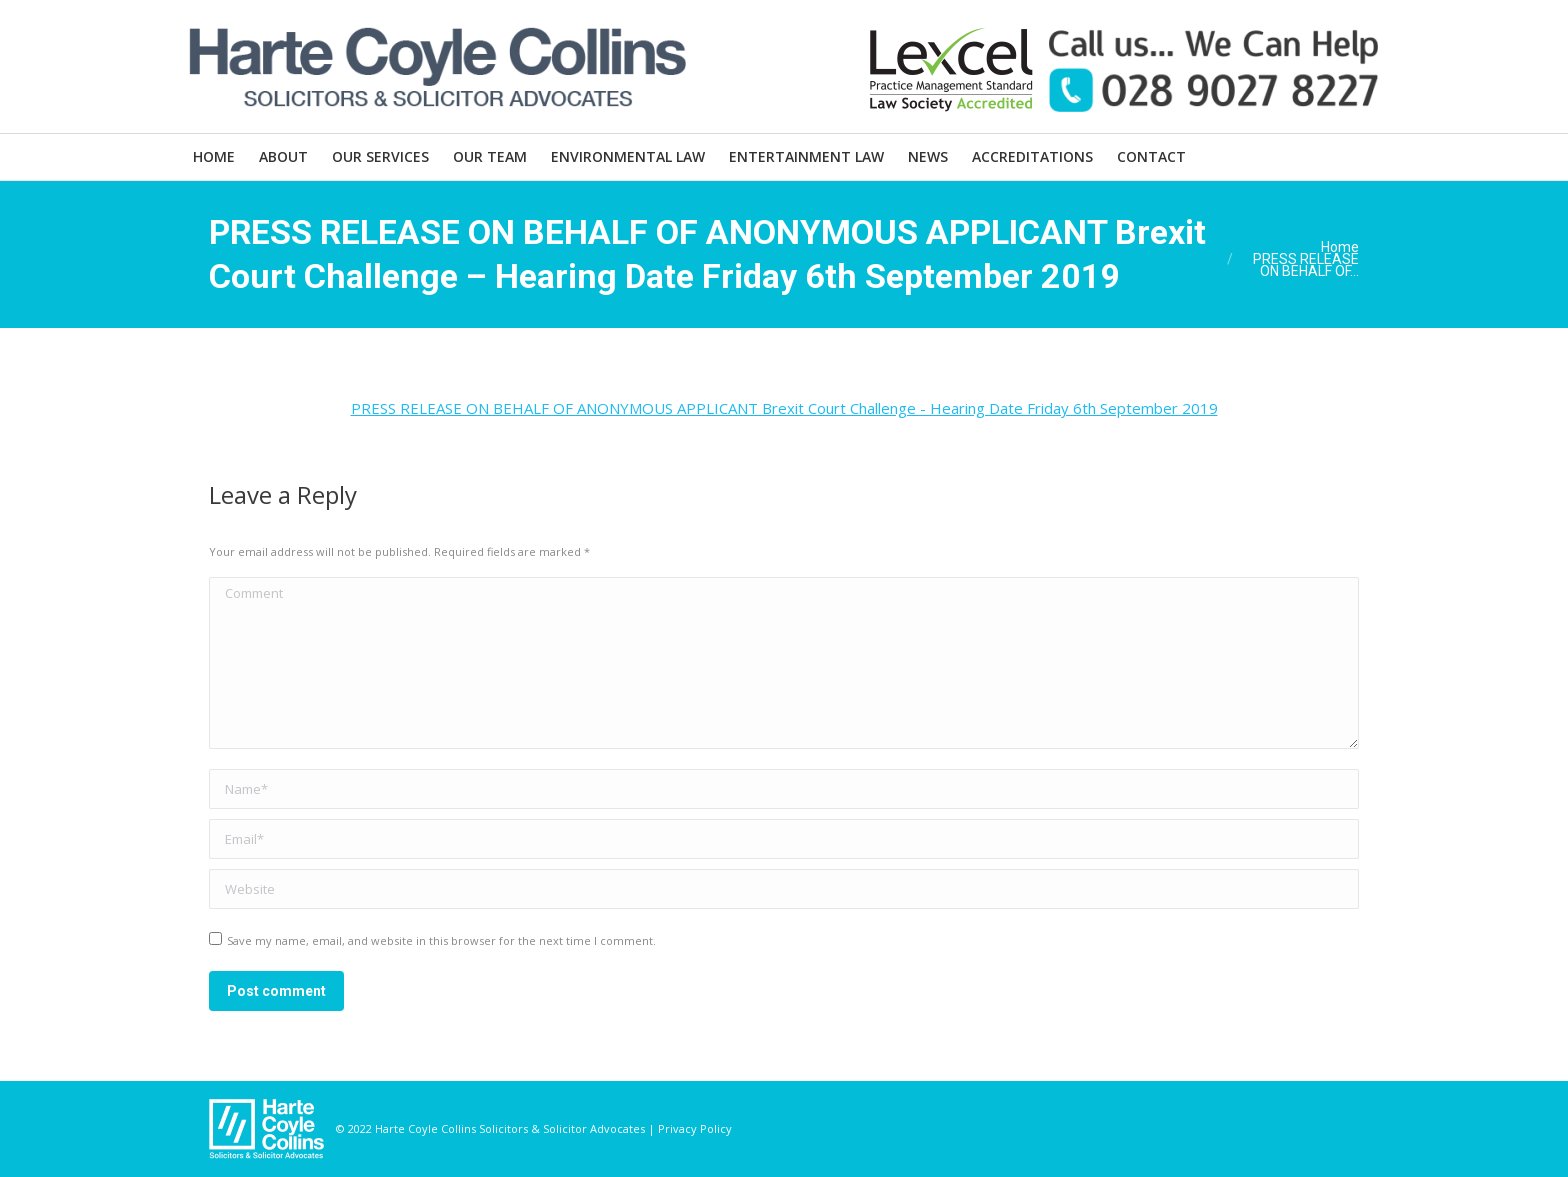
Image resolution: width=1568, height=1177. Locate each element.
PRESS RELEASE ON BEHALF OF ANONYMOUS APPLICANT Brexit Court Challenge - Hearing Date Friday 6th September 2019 (784, 408)
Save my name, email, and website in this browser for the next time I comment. (441, 940)
